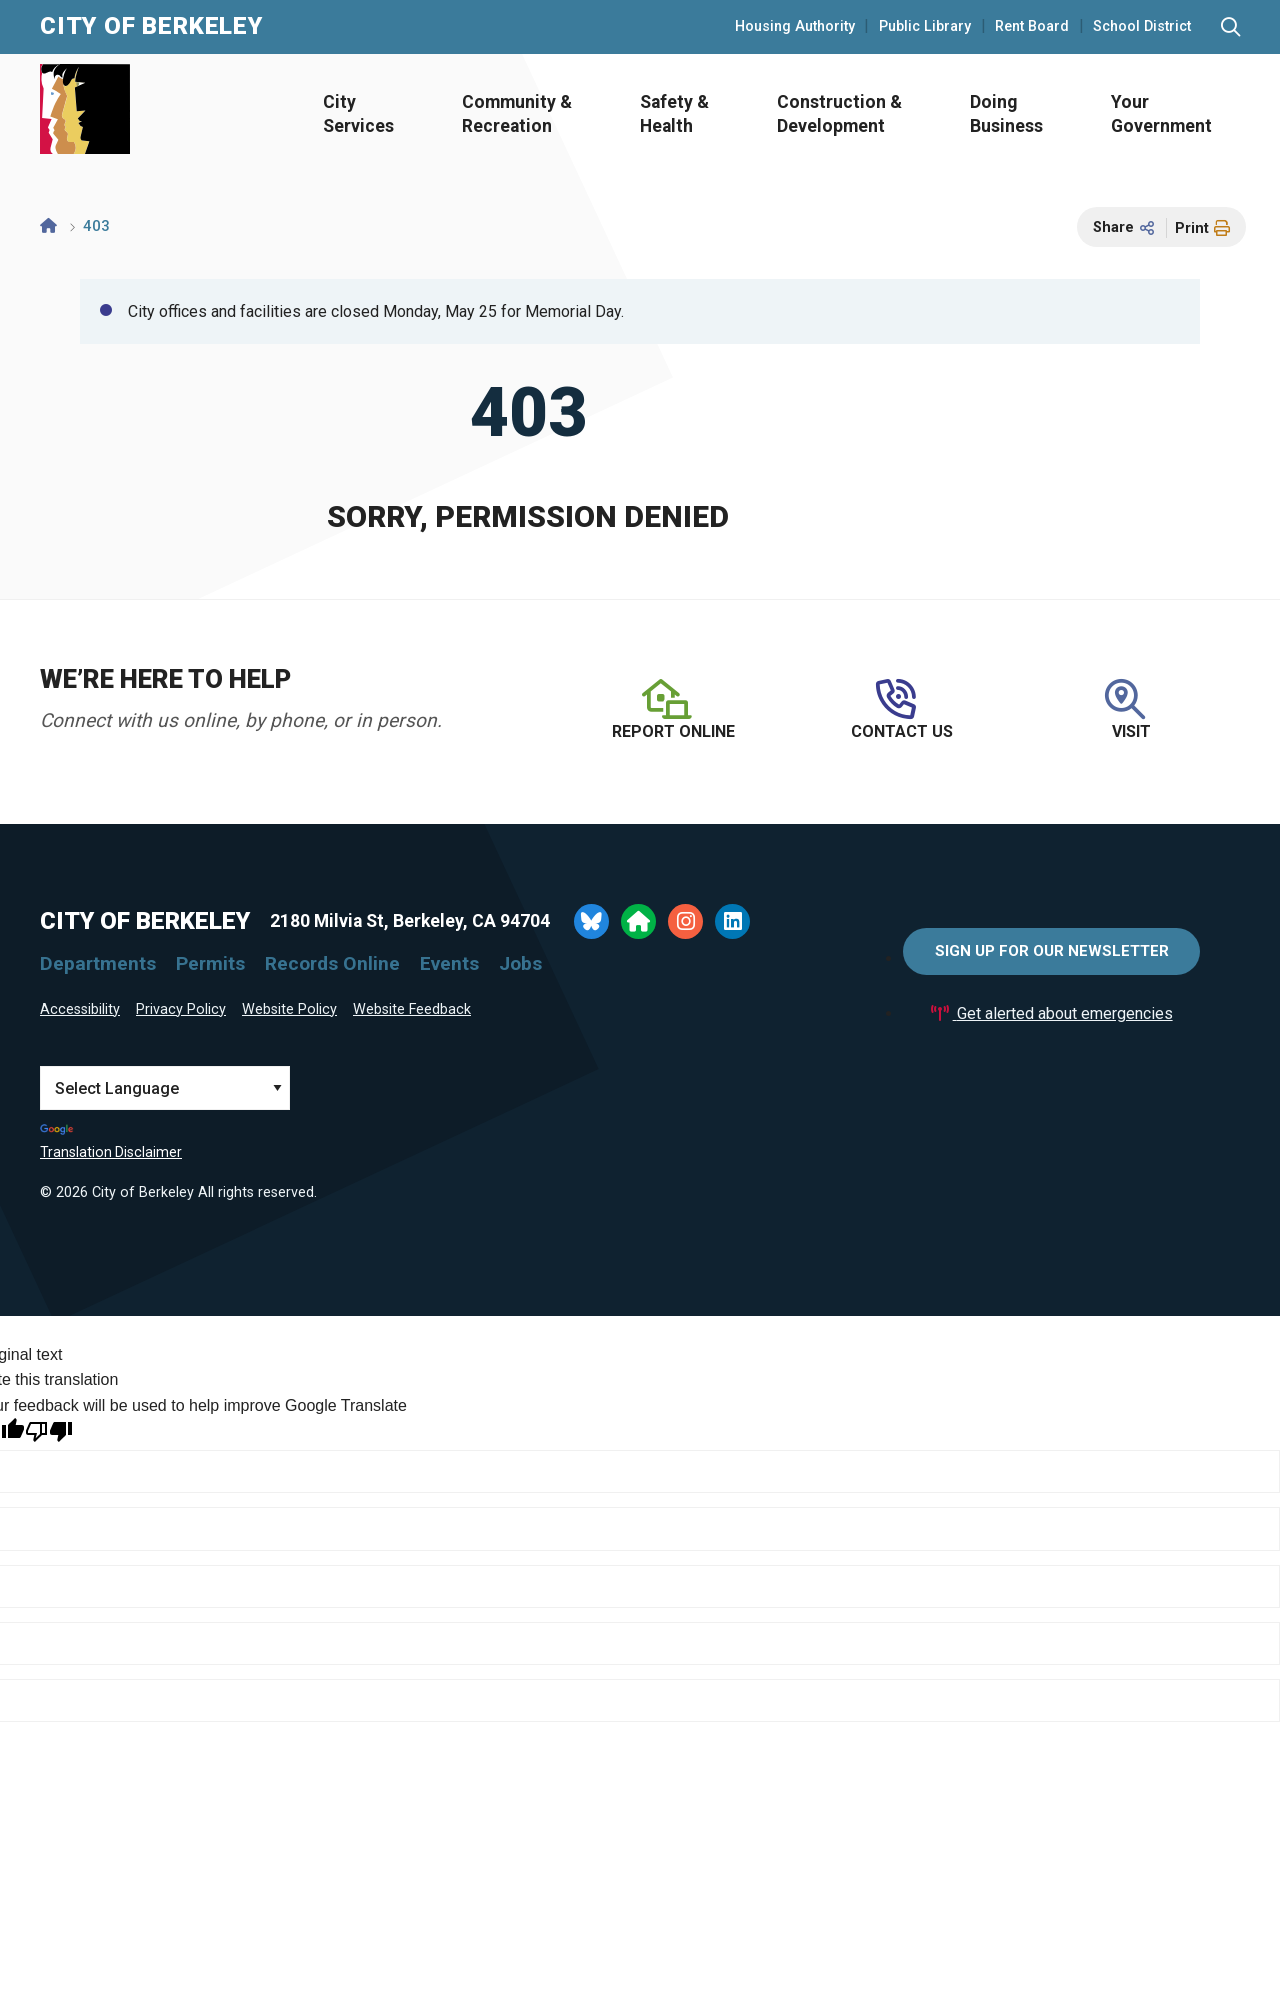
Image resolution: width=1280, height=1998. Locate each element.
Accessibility (80, 1009)
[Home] (48, 226)
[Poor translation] (49, 1431)
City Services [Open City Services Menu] (358, 114)
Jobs (520, 963)
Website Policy (289, 1009)
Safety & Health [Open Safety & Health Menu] (674, 114)
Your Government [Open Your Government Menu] (1161, 114)
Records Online (332, 963)
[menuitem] (352, 114)
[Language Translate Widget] (165, 1088)
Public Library (925, 27)
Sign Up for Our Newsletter (1052, 951)
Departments (98, 963)
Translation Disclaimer (111, 1152)
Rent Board (1032, 27)
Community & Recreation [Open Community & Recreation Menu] (517, 114)
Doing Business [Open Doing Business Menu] (1006, 114)
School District (1142, 27)
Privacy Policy (181, 1009)
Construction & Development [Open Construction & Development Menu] (839, 114)
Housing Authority (795, 27)
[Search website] (1230, 27)
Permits (210, 963)
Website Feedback (412, 1009)
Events (449, 963)
